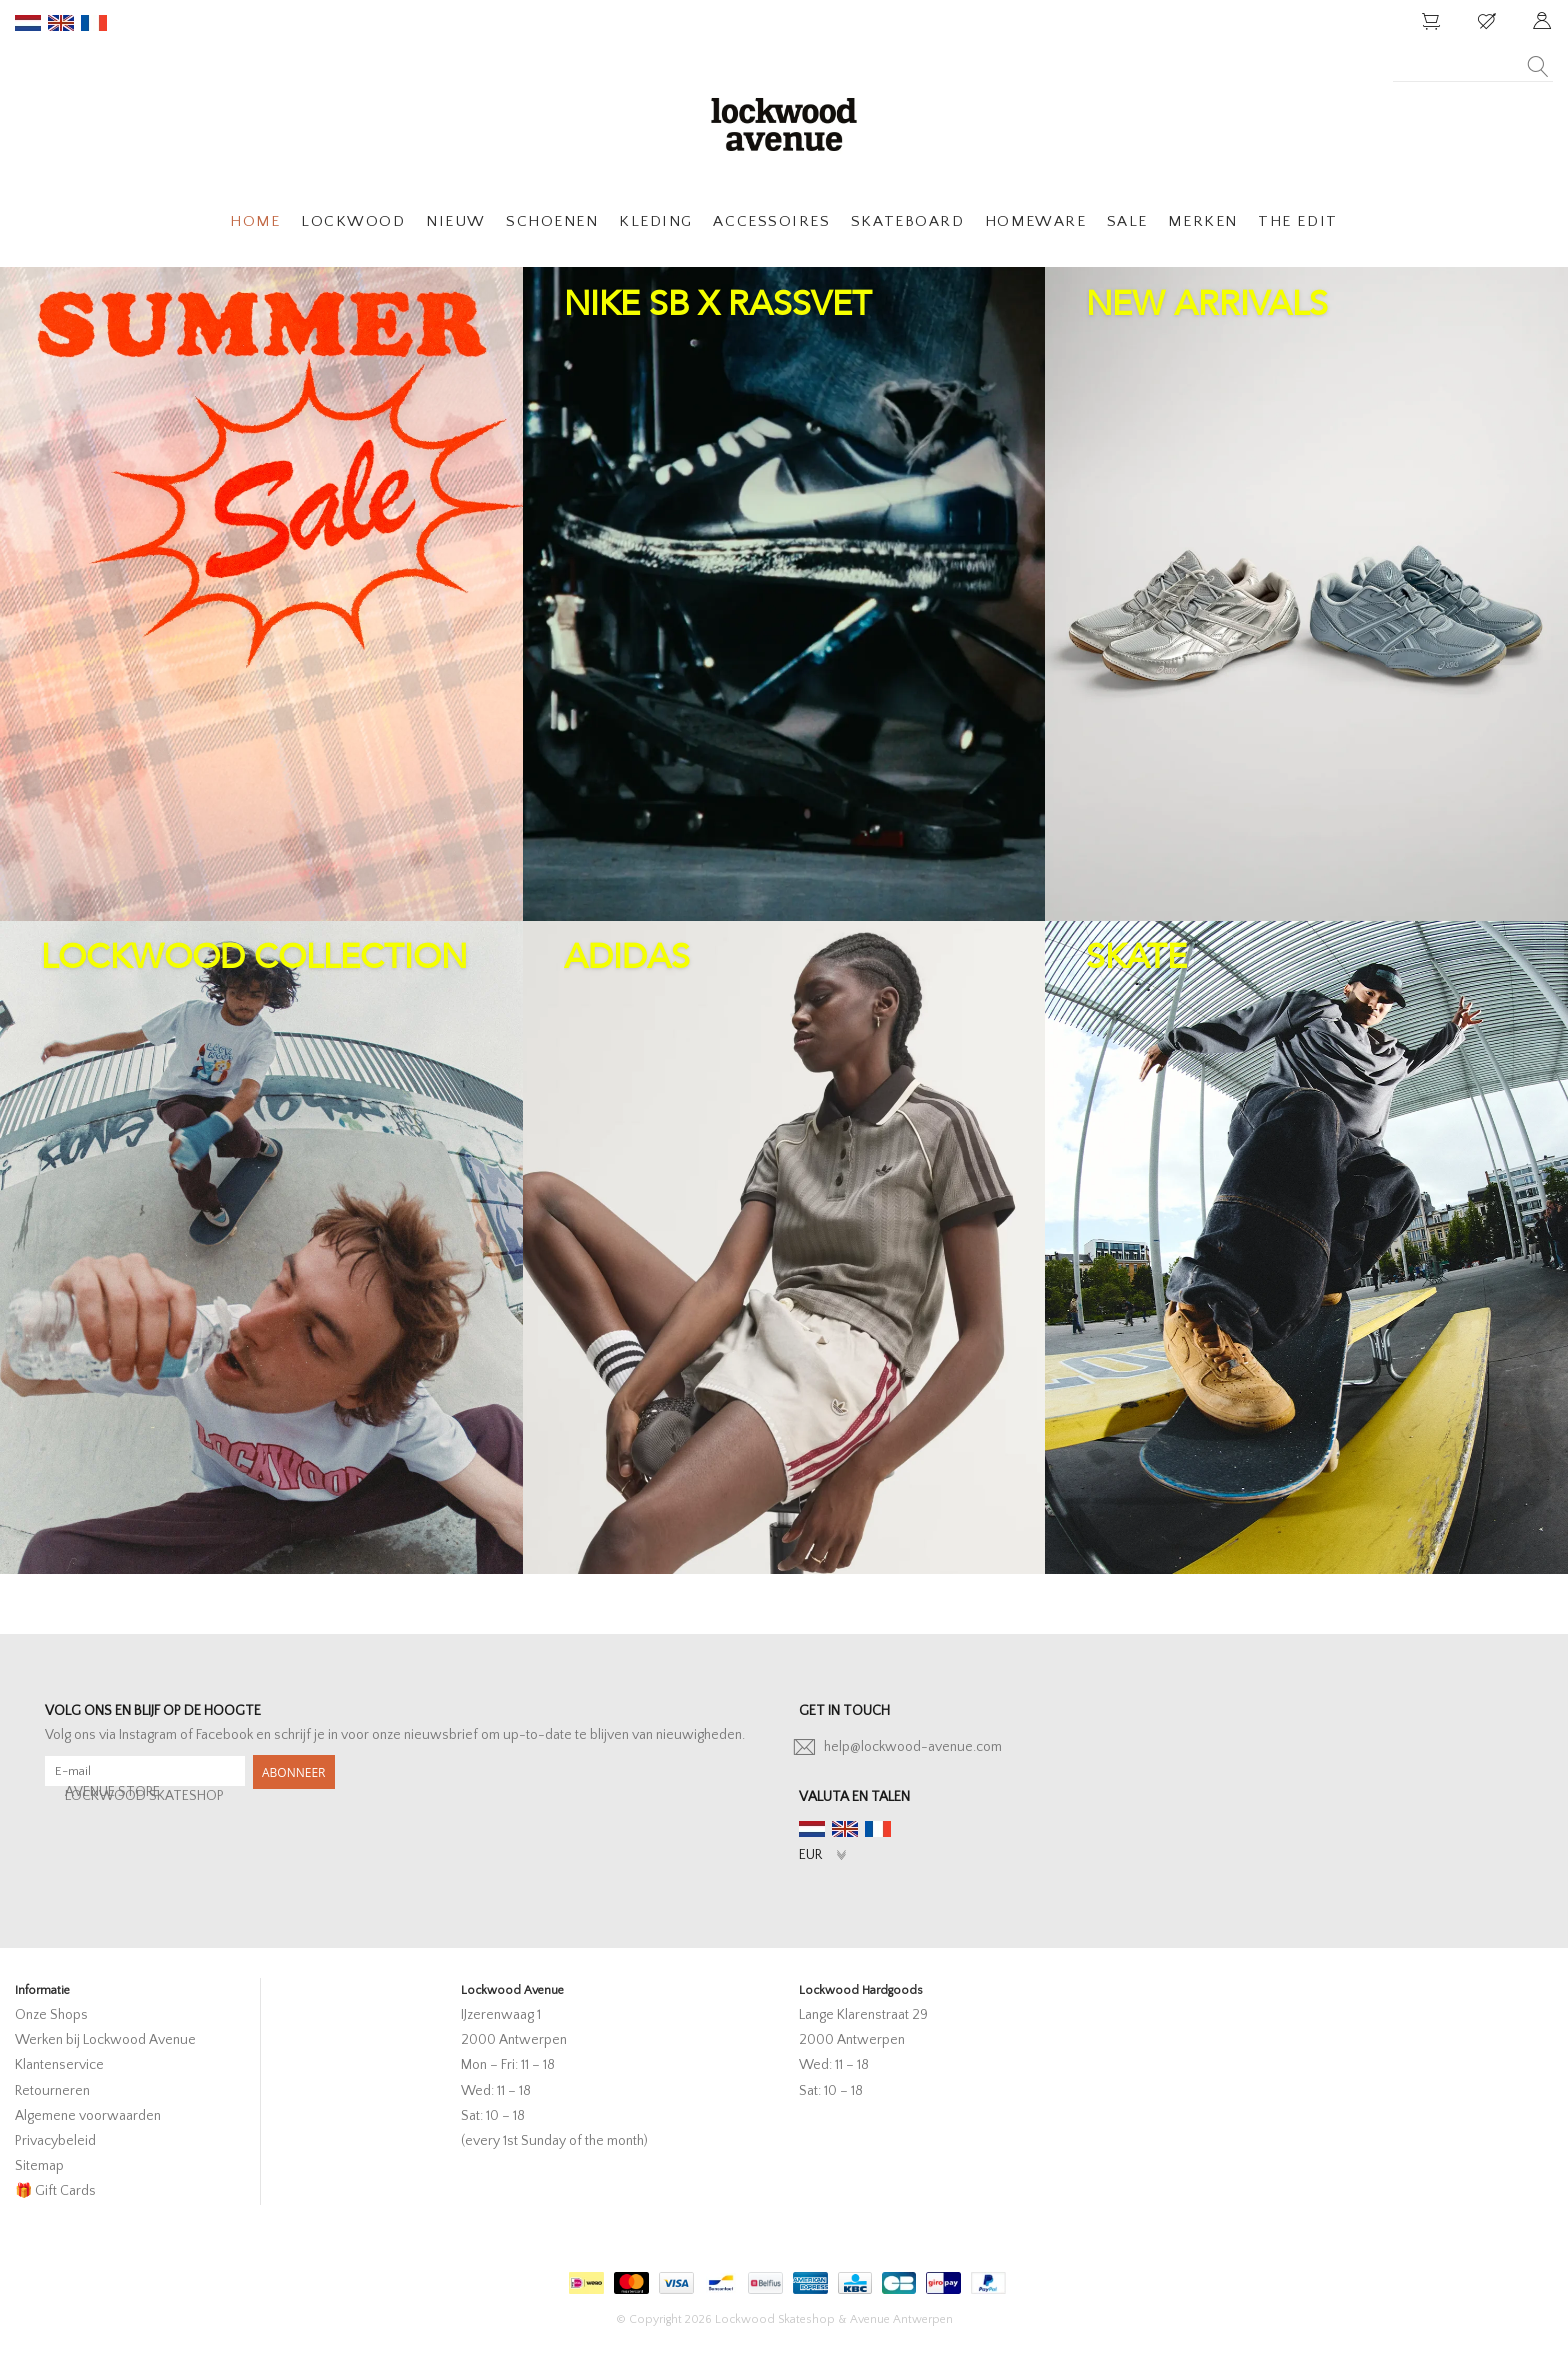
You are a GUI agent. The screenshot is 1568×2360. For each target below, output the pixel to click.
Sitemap (39, 2166)
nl (28, 23)
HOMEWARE (1035, 221)
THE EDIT (1297, 221)
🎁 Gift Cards (55, 2191)
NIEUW (456, 221)
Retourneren (52, 2091)
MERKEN (1202, 221)
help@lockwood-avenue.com (913, 1747)
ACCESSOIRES (771, 221)
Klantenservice (59, 2065)
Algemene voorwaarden (88, 2116)
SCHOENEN (552, 221)
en (61, 23)
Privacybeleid (55, 2141)
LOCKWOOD (353, 221)
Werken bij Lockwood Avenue (105, 2040)
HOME (255, 221)
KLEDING (656, 221)
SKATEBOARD (907, 221)
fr (94, 23)
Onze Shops (51, 2015)
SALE (1127, 221)
